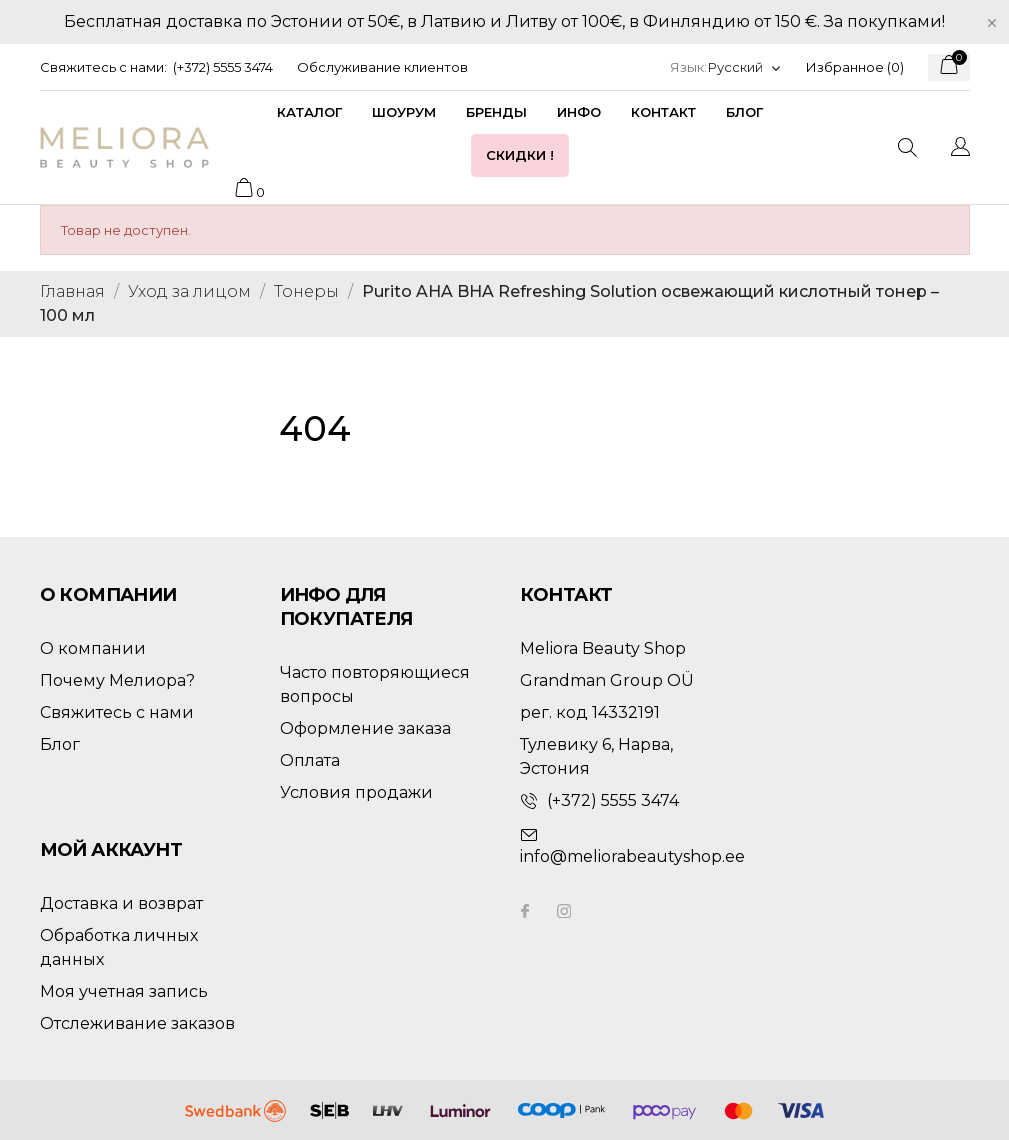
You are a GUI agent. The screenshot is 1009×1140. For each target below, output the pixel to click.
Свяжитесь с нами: (103, 67)
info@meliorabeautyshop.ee (632, 856)
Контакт (663, 112)
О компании (93, 648)
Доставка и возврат (121, 903)
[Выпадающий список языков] (745, 67)
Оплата (310, 760)
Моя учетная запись (124, 991)
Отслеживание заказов (137, 1023)
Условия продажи (356, 792)
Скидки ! (520, 155)
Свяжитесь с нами (117, 712)
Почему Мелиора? (117, 680)
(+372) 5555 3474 (223, 67)
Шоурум (404, 112)
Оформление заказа (365, 728)
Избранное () (855, 67)
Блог (744, 112)
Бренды (496, 112)
